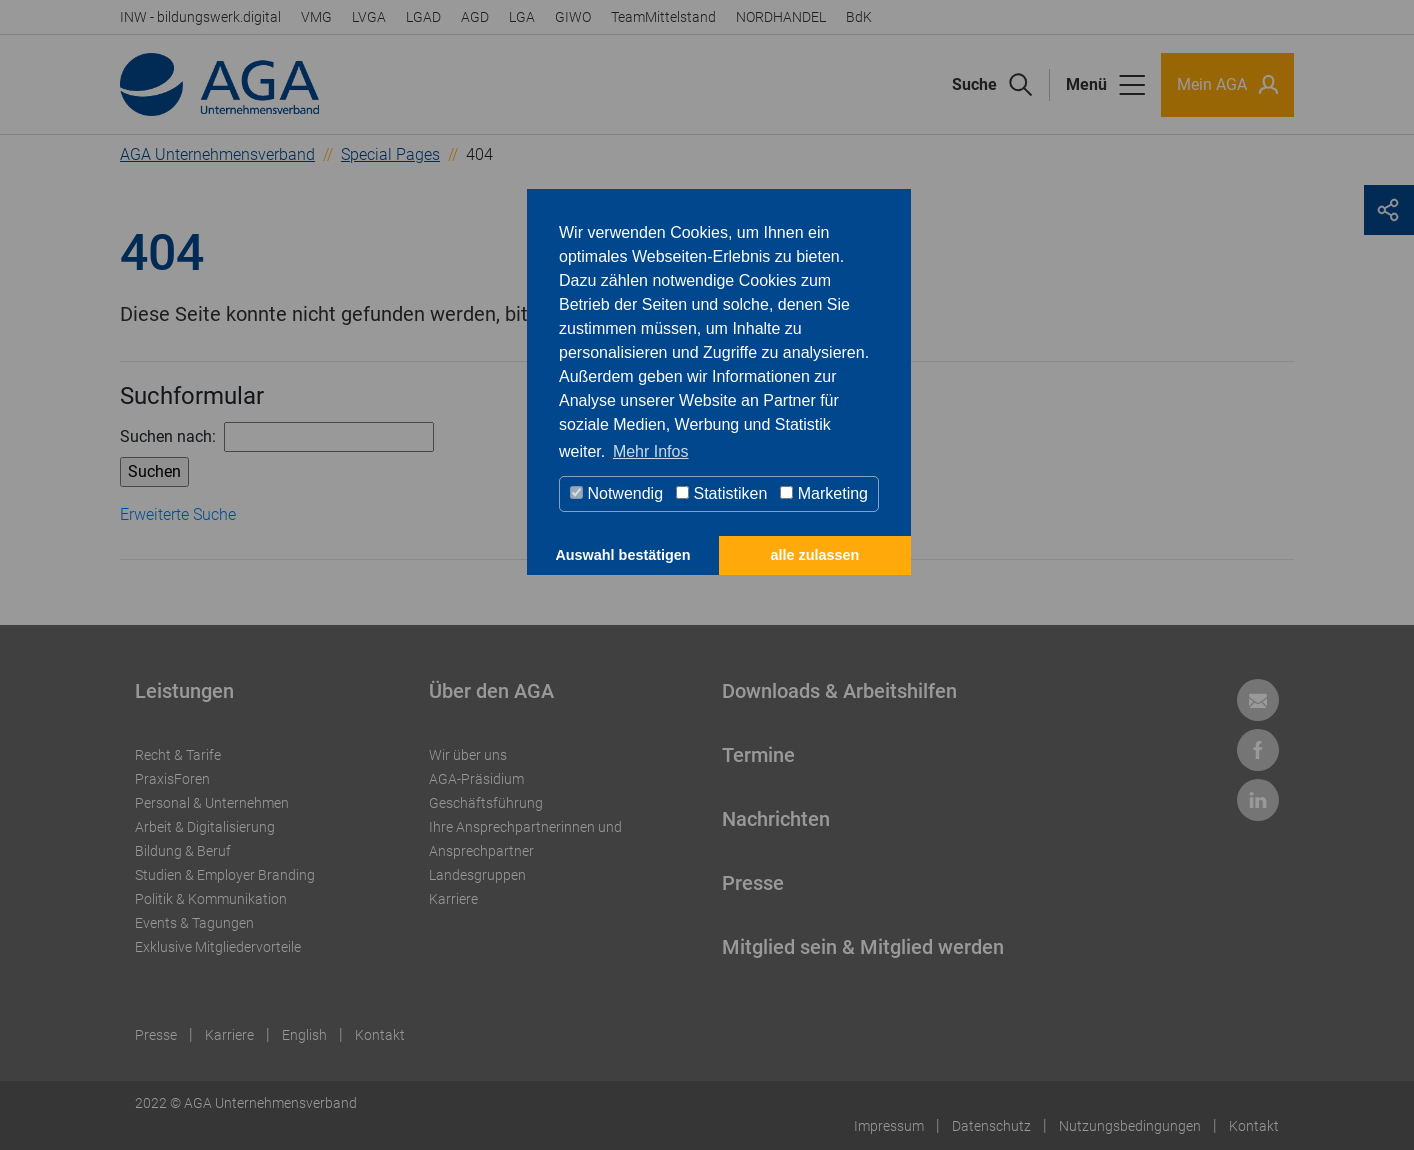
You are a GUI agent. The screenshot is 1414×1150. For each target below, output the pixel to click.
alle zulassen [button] (815, 555)
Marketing (824, 493)
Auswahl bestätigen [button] (622, 555)
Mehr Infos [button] (651, 451)
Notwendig (616, 493)
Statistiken (721, 493)
